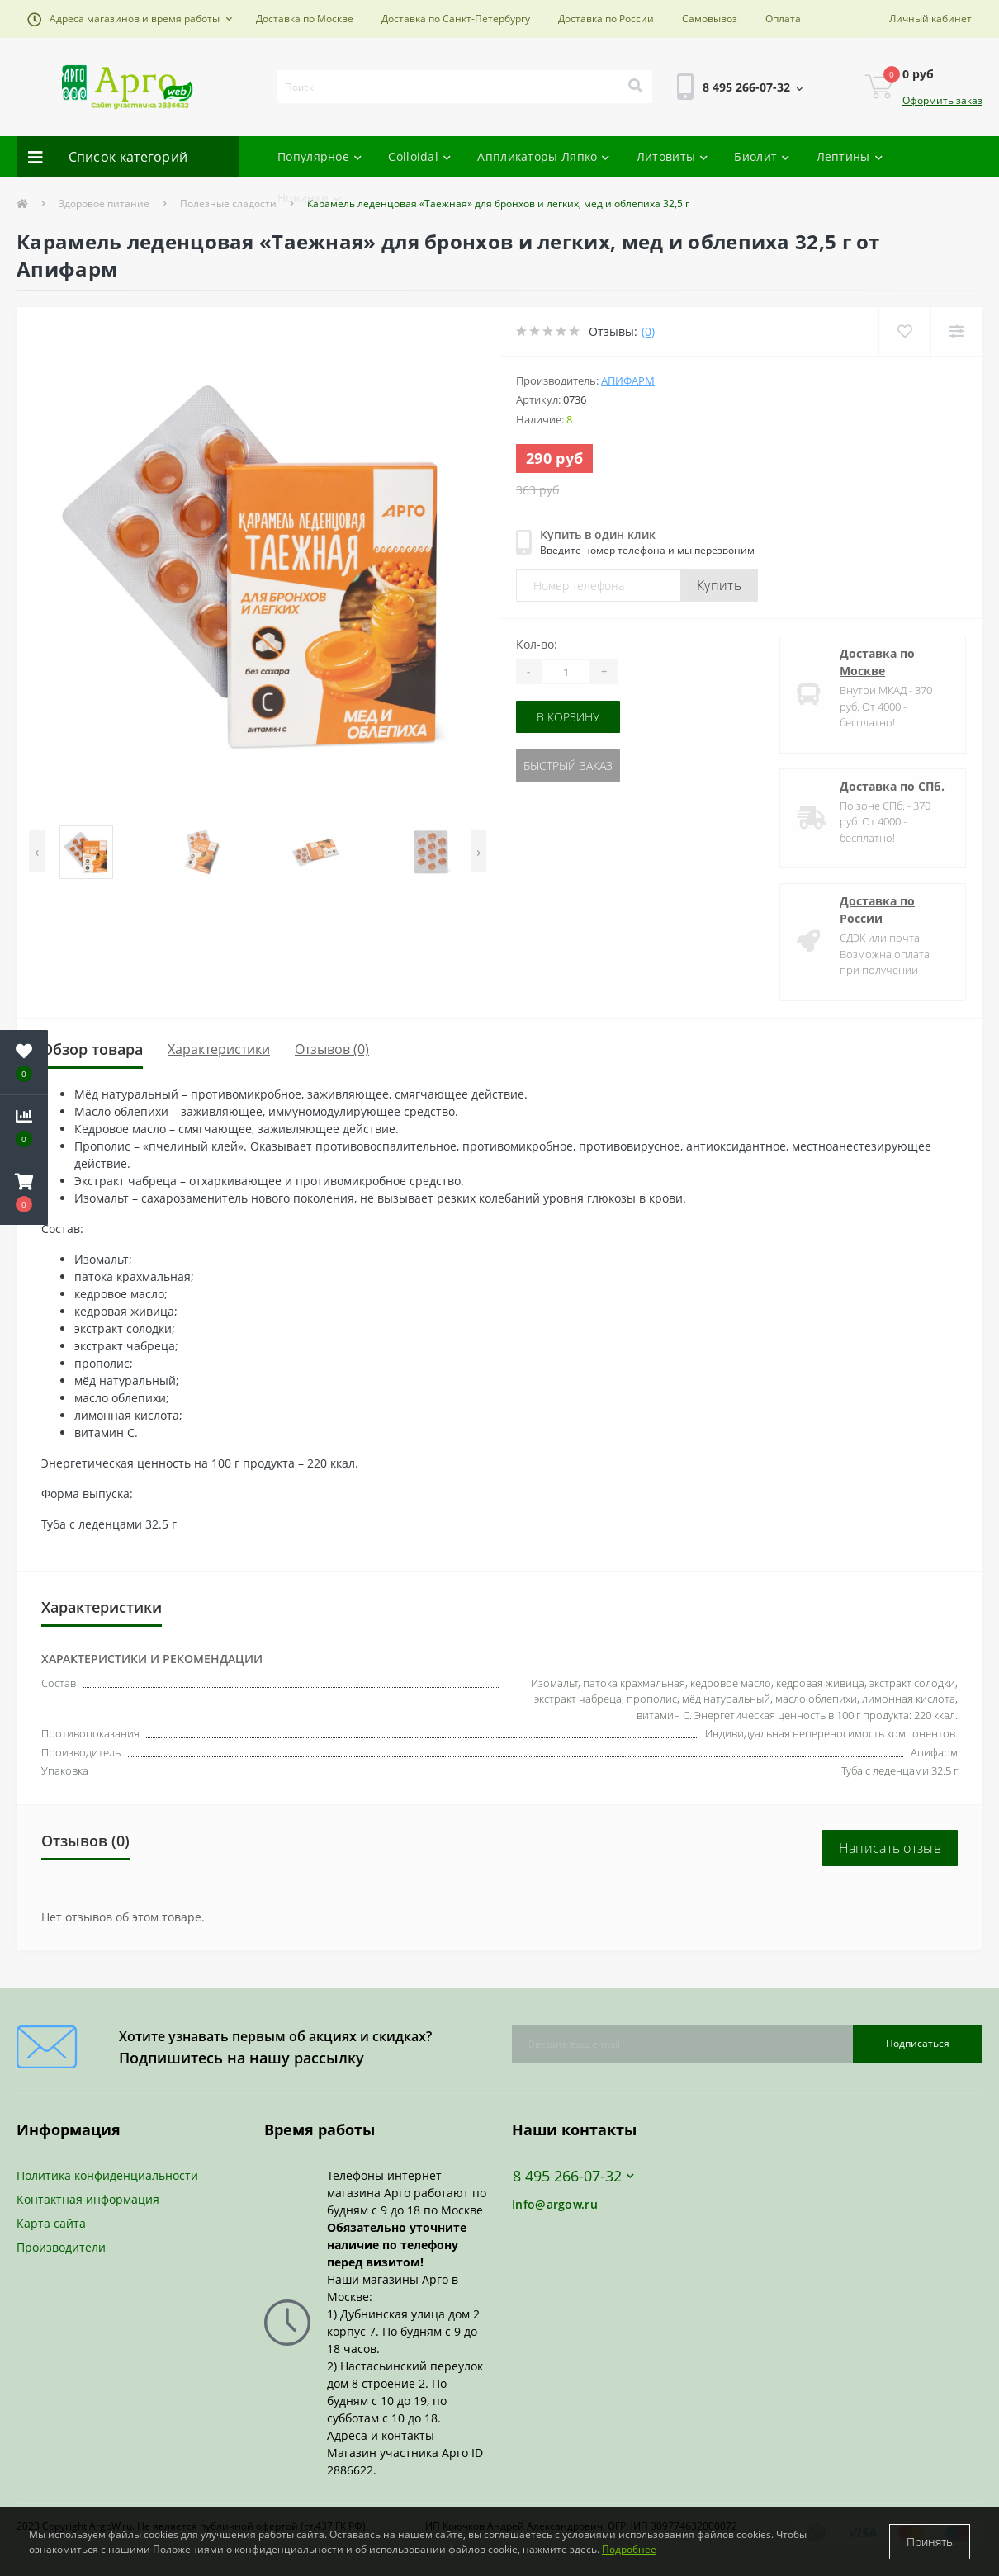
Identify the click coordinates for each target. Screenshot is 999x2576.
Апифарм (628, 380)
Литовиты (672, 156)
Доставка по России (606, 19)
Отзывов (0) (332, 1049)
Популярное (319, 156)
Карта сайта (51, 2223)
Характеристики (219, 1049)
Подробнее (629, 2549)
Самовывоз (709, 19)
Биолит (761, 156)
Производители (61, 2247)
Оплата (783, 19)
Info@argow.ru (555, 2204)
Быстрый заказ (568, 765)
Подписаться (917, 2043)
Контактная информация (88, 2199)
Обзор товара (92, 1049)
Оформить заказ (942, 100)
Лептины (850, 156)
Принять (930, 2542)
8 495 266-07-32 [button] (573, 2176)
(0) (648, 331)
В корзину (568, 717)
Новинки (309, 198)
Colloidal (419, 156)
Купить (719, 585)
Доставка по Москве (304, 19)
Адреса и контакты (380, 2435)
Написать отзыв (890, 1848)
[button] (130, 19)
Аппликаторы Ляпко (543, 156)
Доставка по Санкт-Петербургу (455, 19)
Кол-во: (536, 644)
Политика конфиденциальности (107, 2175)
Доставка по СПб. (892, 786)
